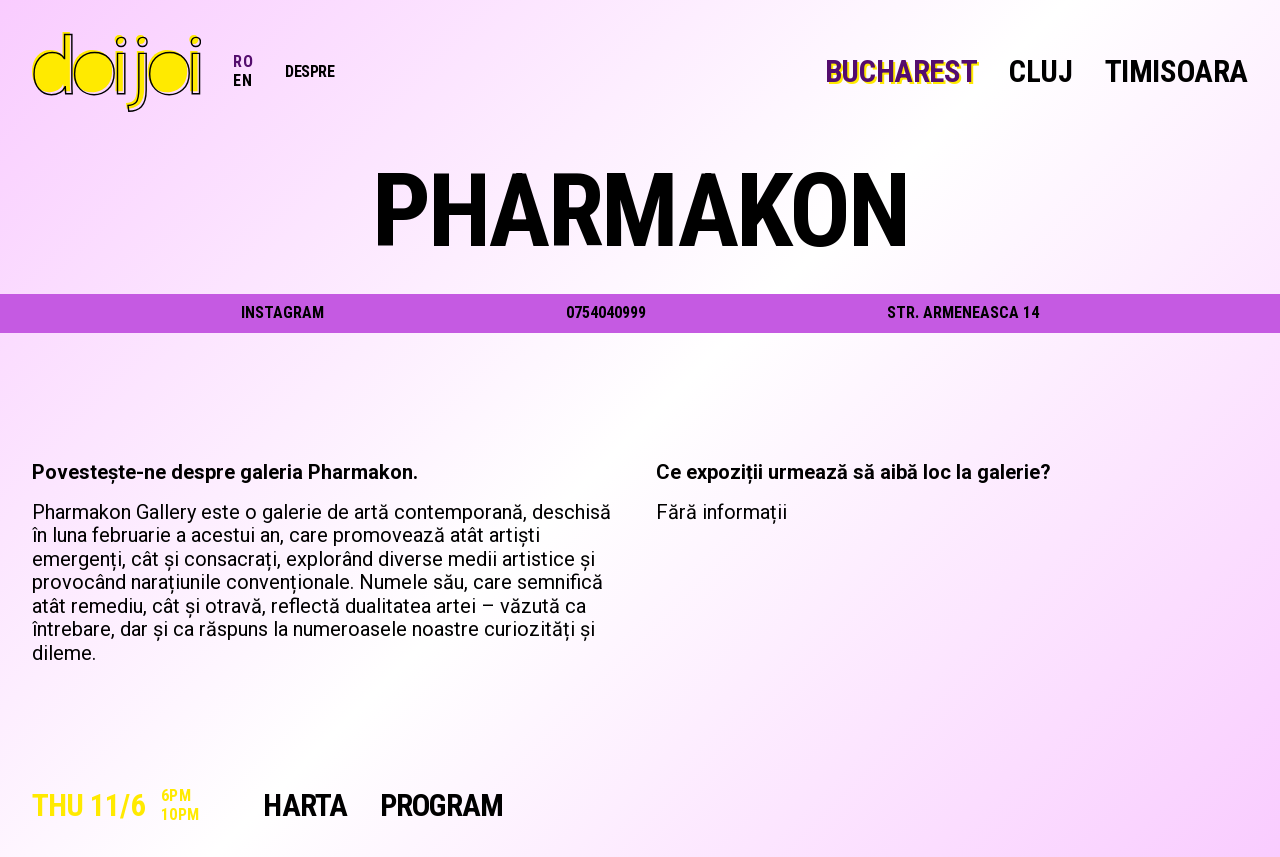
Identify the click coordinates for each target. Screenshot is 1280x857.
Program (442, 806)
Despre (310, 71)
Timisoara (1176, 72)
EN (242, 81)
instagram (282, 313)
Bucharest (901, 72)
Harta (305, 806)
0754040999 (606, 312)
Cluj (1040, 72)
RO (243, 61)
